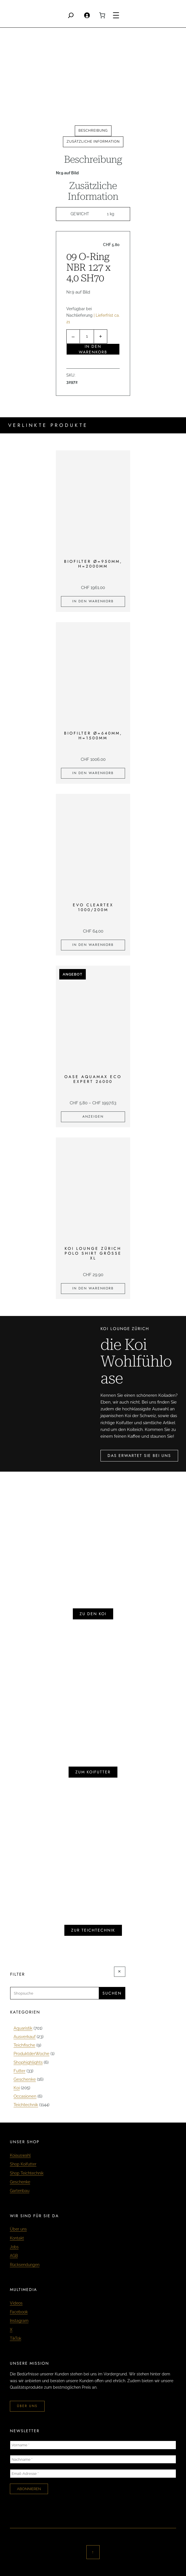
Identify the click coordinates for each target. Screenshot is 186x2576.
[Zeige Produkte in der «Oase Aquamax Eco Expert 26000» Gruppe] (93, 1116)
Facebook (19, 2312)
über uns (27, 2405)
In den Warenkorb (93, 349)
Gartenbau (19, 2190)
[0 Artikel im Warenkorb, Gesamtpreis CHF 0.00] (102, 15)
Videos (16, 2303)
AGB (14, 2255)
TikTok (15, 2338)
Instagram (19, 2320)
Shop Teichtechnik (26, 2173)
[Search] (71, 15)
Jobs (14, 2247)
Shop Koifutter (23, 2164)
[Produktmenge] (87, 336)
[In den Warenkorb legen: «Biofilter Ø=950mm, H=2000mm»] (93, 601)
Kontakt (17, 2238)
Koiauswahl (20, 2155)
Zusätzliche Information (93, 142)
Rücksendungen (25, 2264)
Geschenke (20, 2182)
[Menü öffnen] (116, 15)
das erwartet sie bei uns (139, 1455)
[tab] (93, 130)
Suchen (112, 1993)
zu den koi (93, 1614)
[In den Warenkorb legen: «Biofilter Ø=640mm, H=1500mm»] (93, 773)
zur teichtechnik (93, 1930)
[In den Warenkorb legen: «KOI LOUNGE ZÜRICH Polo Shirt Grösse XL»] (93, 1288)
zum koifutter (93, 1772)
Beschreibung (93, 131)
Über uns (18, 2229)
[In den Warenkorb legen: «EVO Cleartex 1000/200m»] (93, 945)
